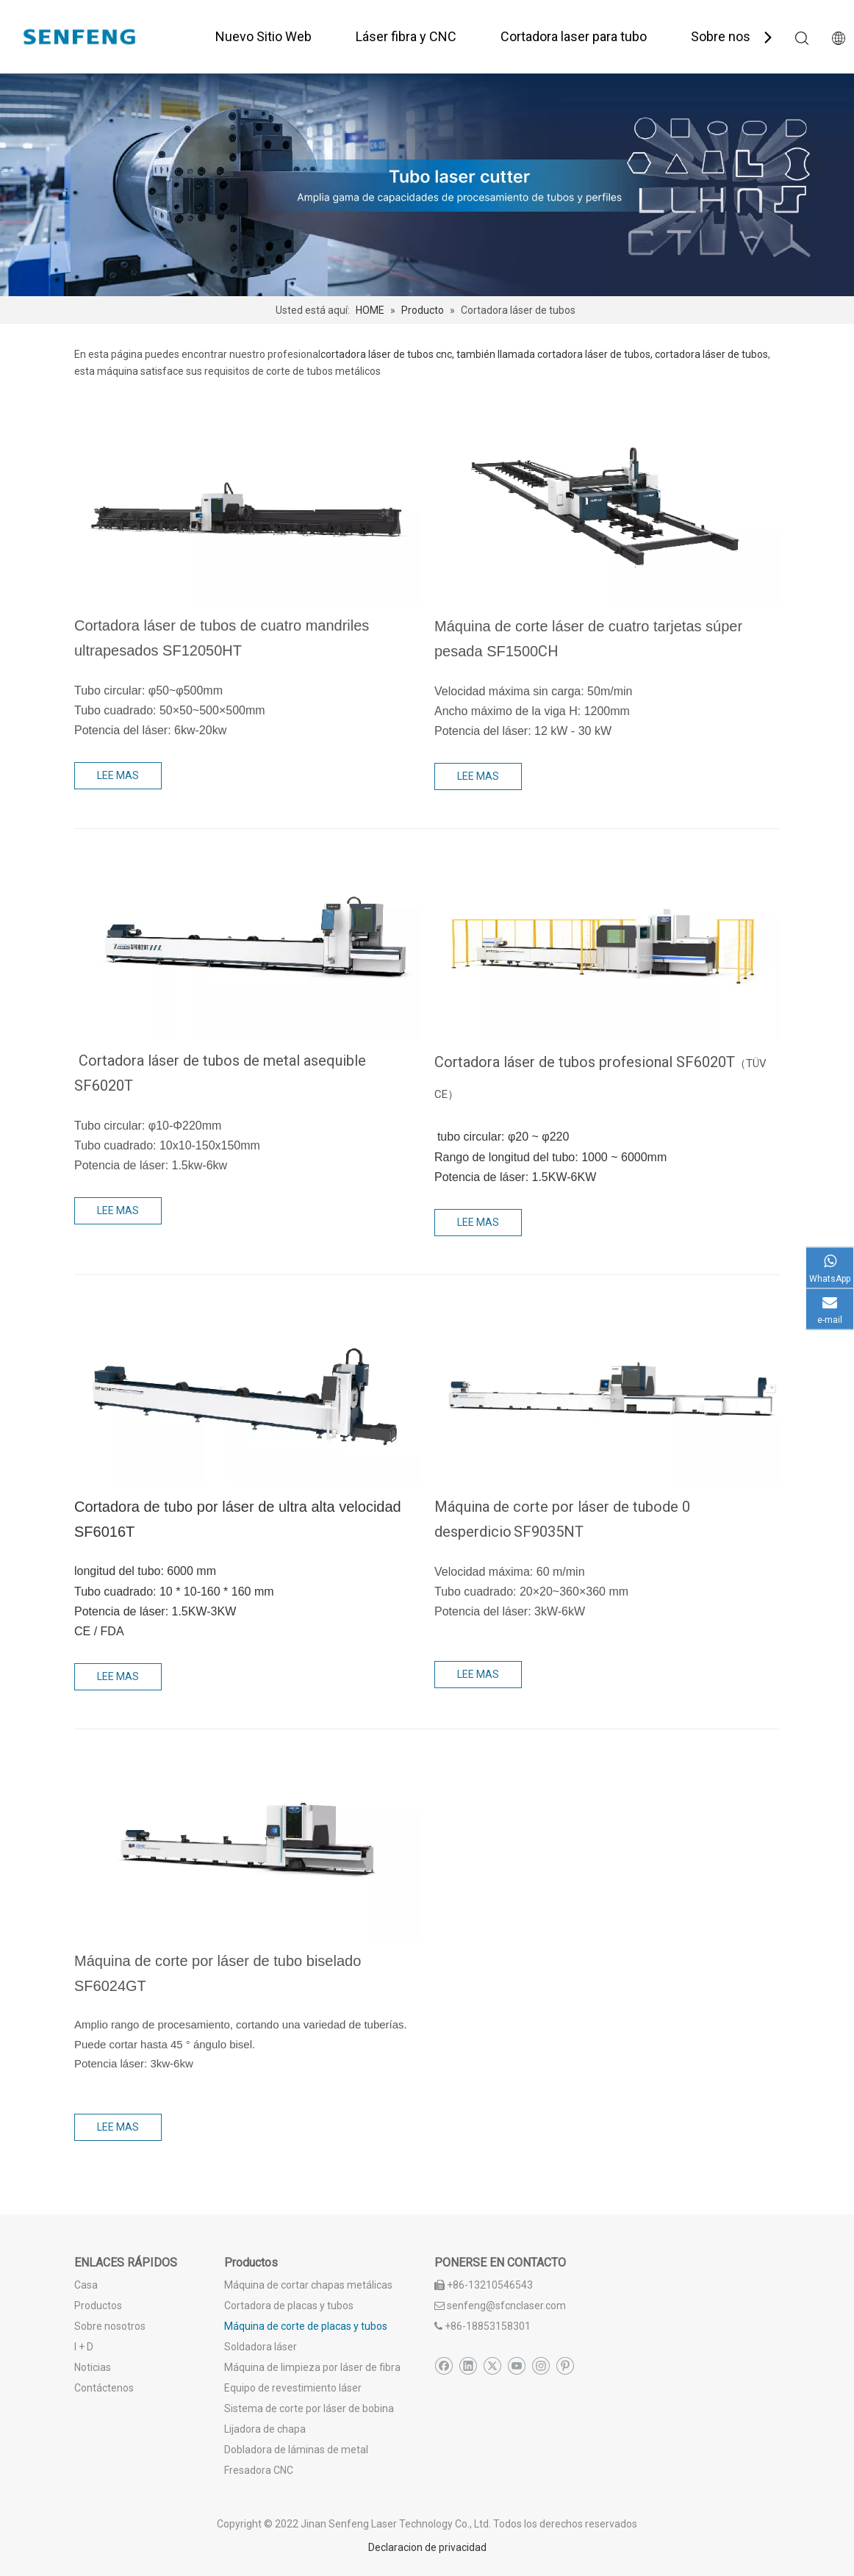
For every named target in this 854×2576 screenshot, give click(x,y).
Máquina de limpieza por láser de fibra (312, 2367)
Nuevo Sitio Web (263, 36)
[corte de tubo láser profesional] (427, 184)
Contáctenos (104, 2388)
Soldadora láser (260, 2347)
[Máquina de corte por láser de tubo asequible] (247, 942)
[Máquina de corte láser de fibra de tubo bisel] (247, 1843)
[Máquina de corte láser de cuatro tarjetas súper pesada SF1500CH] (607, 508)
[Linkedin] (468, 2366)
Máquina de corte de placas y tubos (305, 2326)
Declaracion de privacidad (427, 2547)
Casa (86, 2285)
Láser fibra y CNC (406, 36)
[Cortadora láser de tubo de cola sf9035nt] (607, 1389)
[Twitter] (492, 2366)
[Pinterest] (565, 2366)
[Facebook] (443, 2366)
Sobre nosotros (736, 36)
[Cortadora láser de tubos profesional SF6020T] (607, 942)
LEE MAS (118, 775)
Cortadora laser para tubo (573, 36)
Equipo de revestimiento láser (293, 2388)
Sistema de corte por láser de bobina (309, 2408)
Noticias (92, 2367)
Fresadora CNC (258, 2470)
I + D (83, 2347)
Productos (98, 2305)
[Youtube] (516, 2366)
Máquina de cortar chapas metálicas (308, 2285)
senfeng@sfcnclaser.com (506, 2305)
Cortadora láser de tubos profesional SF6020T (584, 1062)
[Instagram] (540, 2366)
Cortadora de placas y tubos (289, 2305)
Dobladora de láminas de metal (296, 2449)
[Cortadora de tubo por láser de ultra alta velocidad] (247, 1389)
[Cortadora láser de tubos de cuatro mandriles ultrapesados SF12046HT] (247, 508)
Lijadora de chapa (265, 2429)
